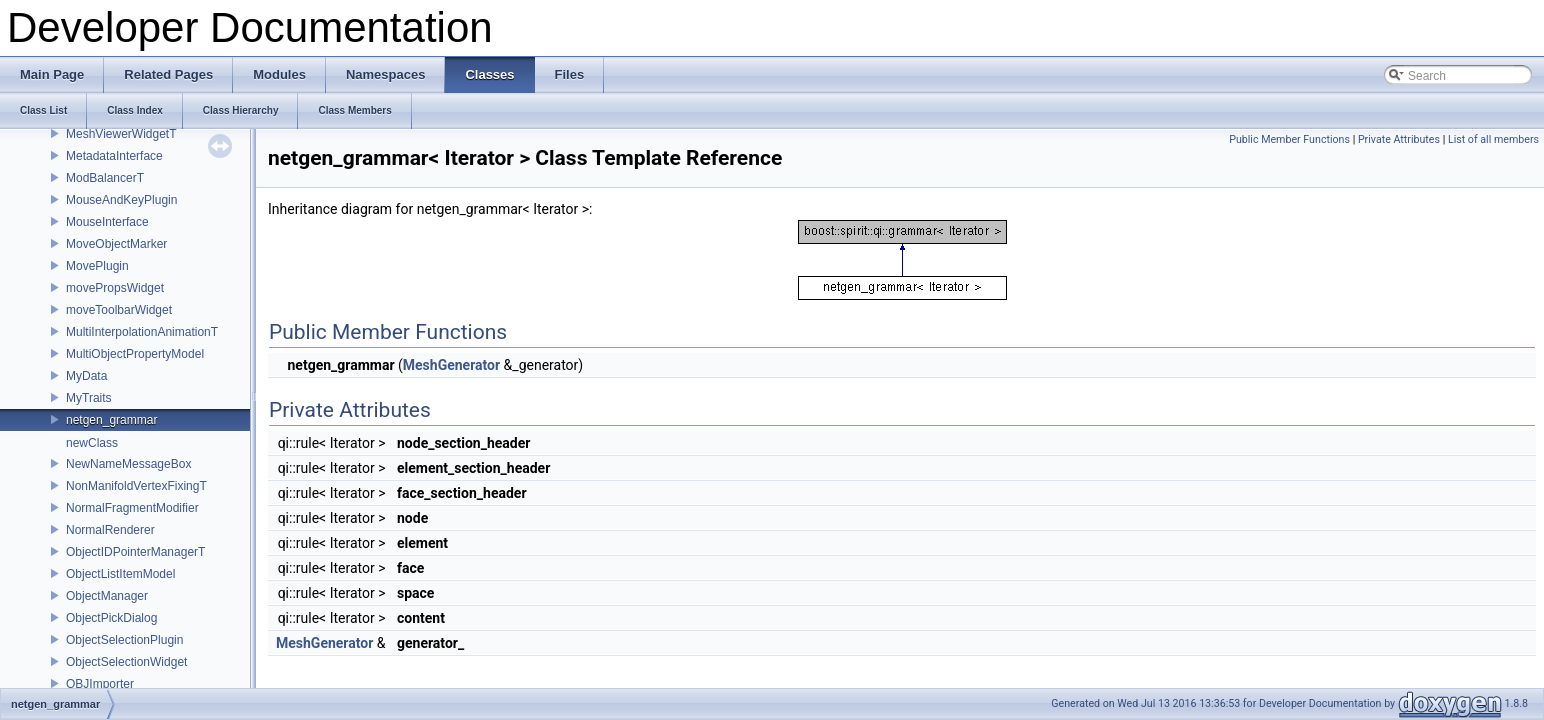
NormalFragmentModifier (132, 508)
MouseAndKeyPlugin (121, 200)
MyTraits (89, 398)
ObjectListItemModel (120, 574)
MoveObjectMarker (116, 244)
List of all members (1493, 139)
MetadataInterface (114, 156)
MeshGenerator (451, 365)
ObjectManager (107, 596)
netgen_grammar (111, 420)
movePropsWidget (115, 288)
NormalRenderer (110, 530)
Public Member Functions (1289, 139)
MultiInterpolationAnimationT (142, 332)
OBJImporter (100, 684)
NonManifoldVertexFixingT (136, 486)
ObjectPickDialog (111, 618)
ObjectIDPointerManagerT (135, 552)
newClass (92, 443)
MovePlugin (97, 266)
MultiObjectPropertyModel (135, 354)
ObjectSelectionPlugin (124, 640)
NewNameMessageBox (128, 464)
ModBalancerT (105, 178)
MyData (86, 376)
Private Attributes (1399, 139)
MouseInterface (107, 222)
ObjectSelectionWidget (126, 662)
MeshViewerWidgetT (121, 134)
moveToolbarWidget (119, 310)
